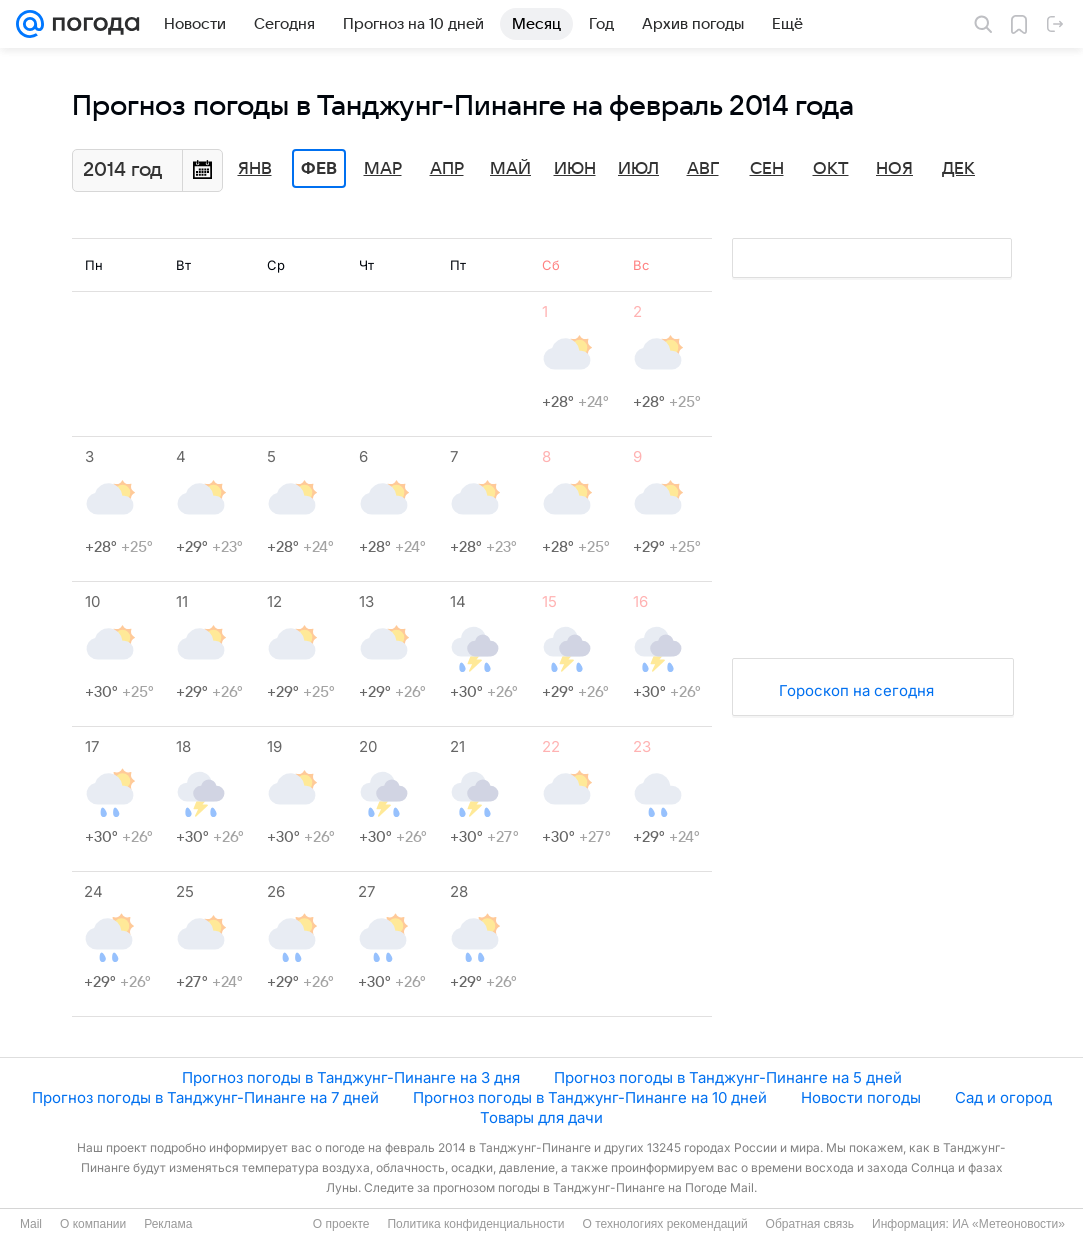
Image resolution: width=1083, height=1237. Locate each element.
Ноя (894, 169)
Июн (575, 169)
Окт (831, 169)
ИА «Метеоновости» (1008, 1224)
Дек (958, 169)
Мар (383, 169)
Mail (31, 1224)
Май (510, 169)
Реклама (168, 1224)
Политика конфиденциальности (475, 1224)
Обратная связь (810, 1224)
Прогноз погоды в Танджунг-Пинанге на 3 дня (351, 1077)
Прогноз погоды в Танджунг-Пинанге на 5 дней (728, 1077)
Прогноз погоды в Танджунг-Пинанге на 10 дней (590, 1097)
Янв (255, 169)
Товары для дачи (541, 1117)
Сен (767, 169)
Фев (319, 169)
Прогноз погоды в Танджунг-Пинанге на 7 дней (205, 1097)
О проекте (341, 1224)
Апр (447, 169)
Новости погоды (861, 1097)
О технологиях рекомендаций (664, 1224)
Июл (638, 169)
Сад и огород (1003, 1097)
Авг (703, 169)
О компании (93, 1224)
